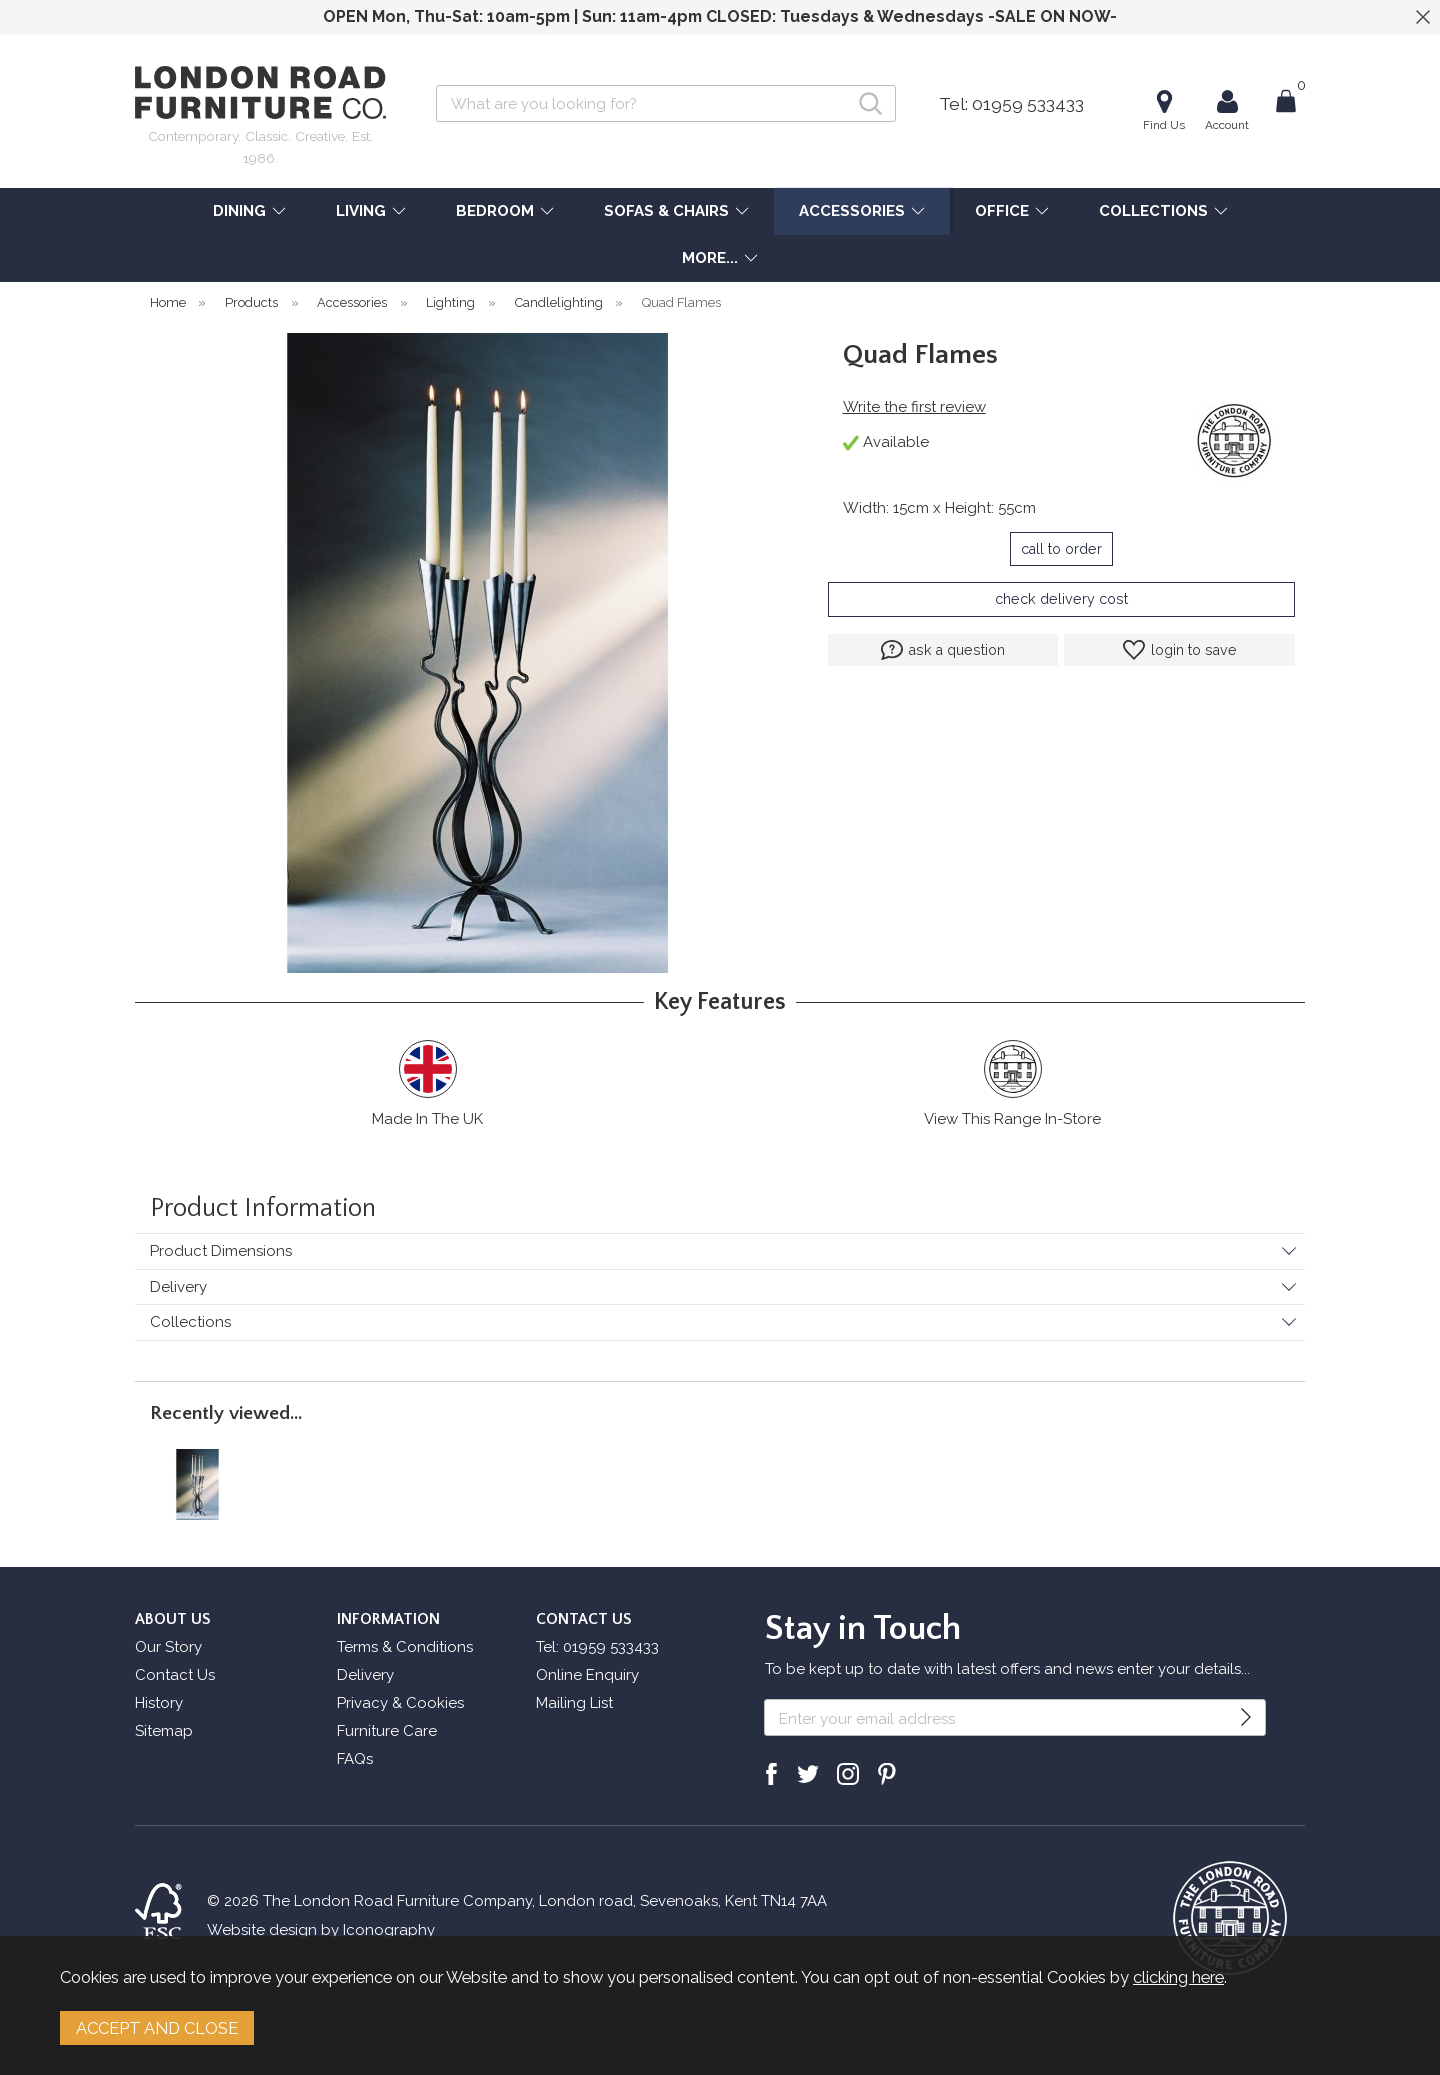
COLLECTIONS (1153, 211)
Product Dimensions (221, 1251)
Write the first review (914, 407)
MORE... (710, 258)
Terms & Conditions (405, 1647)
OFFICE (1002, 211)
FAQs (355, 1759)
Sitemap (164, 1731)
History (159, 1703)
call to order (1061, 549)
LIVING (361, 211)
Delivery (178, 1287)
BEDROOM (495, 211)
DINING (239, 211)
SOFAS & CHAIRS (666, 211)
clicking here (1178, 1977)
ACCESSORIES (852, 211)
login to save (1180, 650)
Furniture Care (387, 1731)
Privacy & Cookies (400, 1703)
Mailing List (574, 1703)
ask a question (943, 650)
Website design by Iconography (321, 1930)
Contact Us (175, 1675)
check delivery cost (1061, 599)
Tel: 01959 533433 (1011, 104)
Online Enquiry (587, 1675)
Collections (190, 1322)
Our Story (168, 1647)
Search (436, 84)
